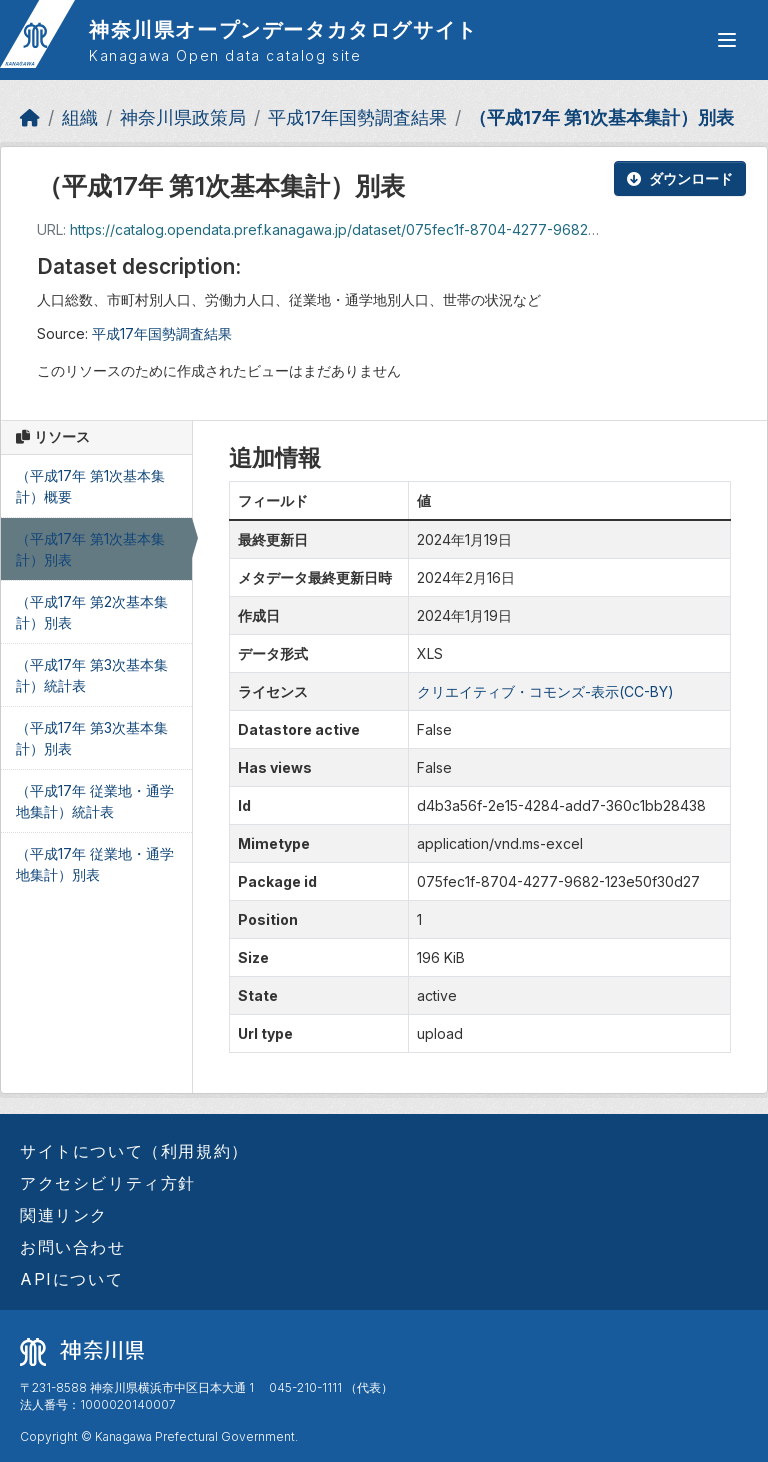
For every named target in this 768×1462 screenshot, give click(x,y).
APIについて (71, 1279)
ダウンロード (680, 178)
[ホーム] (30, 117)
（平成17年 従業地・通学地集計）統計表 (95, 801)
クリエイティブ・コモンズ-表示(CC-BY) (545, 691)
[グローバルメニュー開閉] (727, 40)
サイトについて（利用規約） (134, 1151)
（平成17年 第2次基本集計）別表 (92, 612)
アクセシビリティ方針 (108, 1183)
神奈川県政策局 (183, 117)
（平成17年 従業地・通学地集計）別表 (95, 864)
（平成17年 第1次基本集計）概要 (90, 486)
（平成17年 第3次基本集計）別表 (92, 738)
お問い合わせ (73, 1247)
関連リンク (64, 1215)
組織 (80, 117)
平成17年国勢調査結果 (357, 117)
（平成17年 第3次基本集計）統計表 (92, 675)
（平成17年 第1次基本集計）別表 (601, 117)
